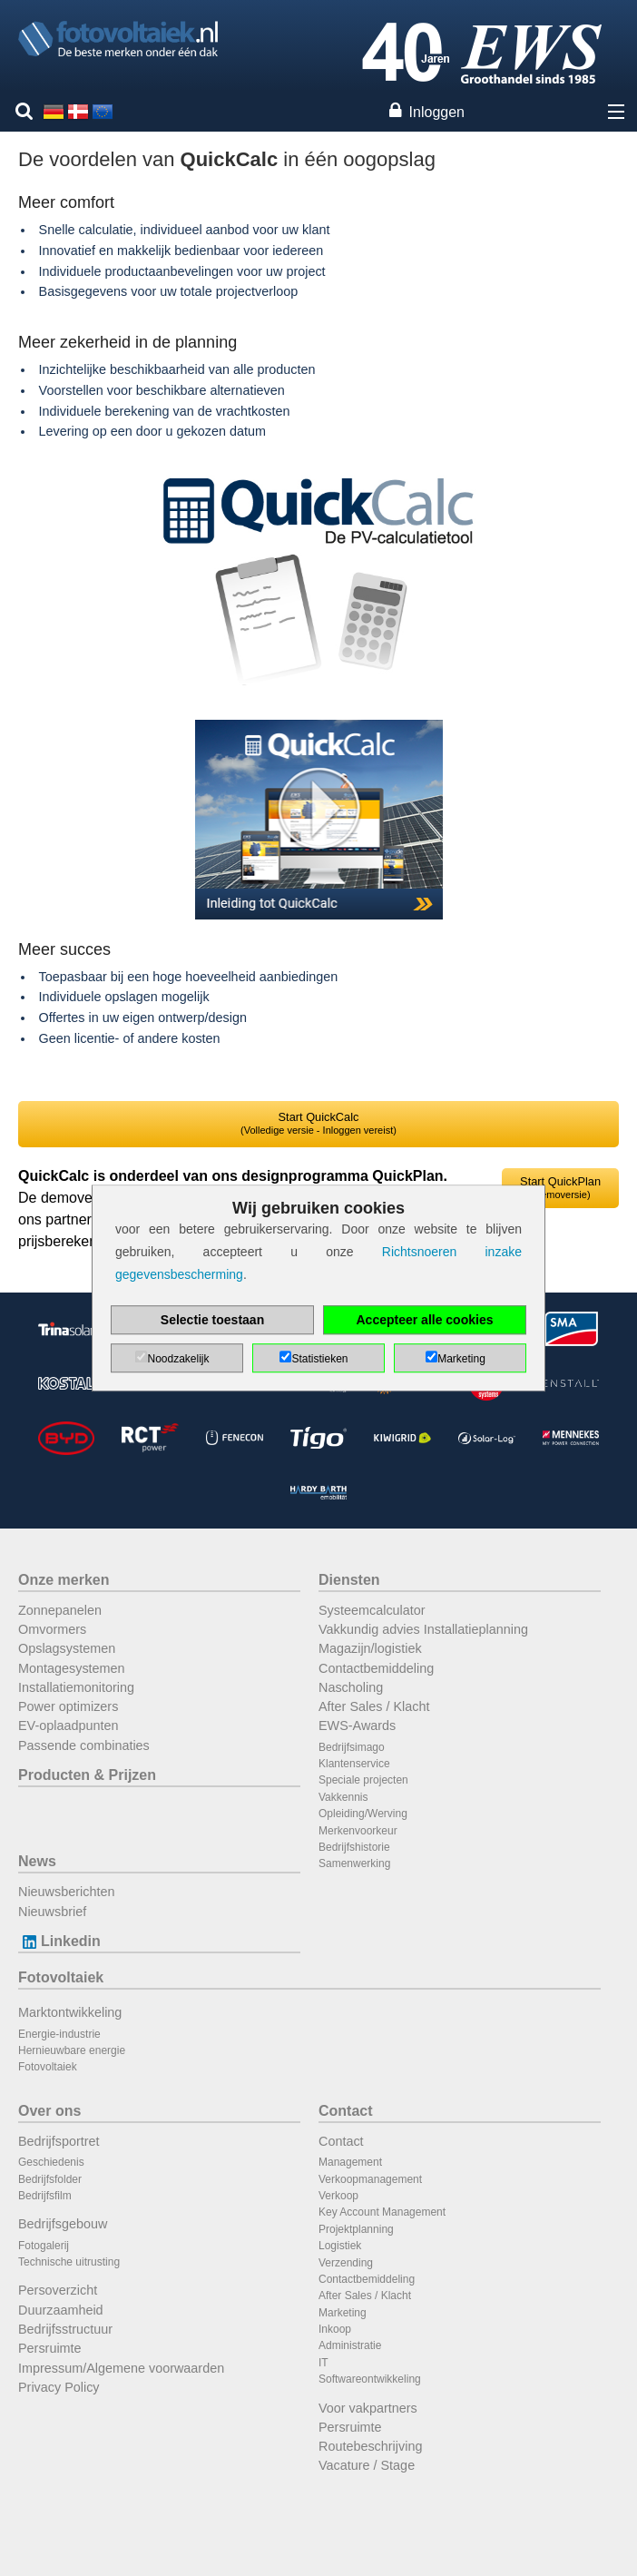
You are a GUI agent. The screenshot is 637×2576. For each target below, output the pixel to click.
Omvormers (52, 1629)
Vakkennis (343, 1797)
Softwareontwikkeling (369, 2379)
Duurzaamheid (60, 2310)
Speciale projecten (363, 1780)
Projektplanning (356, 2229)
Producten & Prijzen (87, 1775)
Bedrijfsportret (59, 2141)
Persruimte (50, 2348)
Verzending (345, 2262)
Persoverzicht (57, 2290)
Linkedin (59, 1941)
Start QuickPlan (560, 1187)
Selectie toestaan (212, 1319)
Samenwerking (354, 1863)
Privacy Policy (59, 2387)
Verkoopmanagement (370, 2179)
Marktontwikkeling (70, 2012)
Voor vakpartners (367, 2408)
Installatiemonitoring (76, 1687)
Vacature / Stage (366, 2465)
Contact (345, 2111)
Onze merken (63, 1580)
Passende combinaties (84, 1745)
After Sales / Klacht (373, 1706)
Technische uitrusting (69, 2262)
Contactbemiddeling (376, 1668)
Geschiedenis (51, 2162)
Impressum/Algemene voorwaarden (121, 2368)
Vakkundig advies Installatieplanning (423, 1629)
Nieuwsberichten (66, 1891)
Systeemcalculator (372, 1610)
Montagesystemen (71, 1668)
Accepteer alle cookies (425, 1319)
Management (350, 2162)
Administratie (349, 2345)
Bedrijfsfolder (50, 2179)
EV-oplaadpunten (68, 1725)
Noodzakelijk (178, 1358)
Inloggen (437, 112)
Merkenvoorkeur (357, 1830)
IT (323, 2362)
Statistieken (319, 1358)
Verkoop (338, 2195)
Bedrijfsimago (351, 1747)
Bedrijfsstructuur (65, 2329)
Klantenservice (354, 1763)
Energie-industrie (59, 2034)
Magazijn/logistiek (370, 1648)
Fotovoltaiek (60, 1977)
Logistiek (339, 2245)
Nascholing (350, 1687)
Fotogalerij (43, 2245)
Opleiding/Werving (362, 1813)
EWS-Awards (357, 1725)
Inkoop (334, 2329)
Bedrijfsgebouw (62, 2224)
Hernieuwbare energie (71, 2050)
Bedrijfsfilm (45, 2195)
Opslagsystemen (66, 1648)
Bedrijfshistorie (354, 1847)
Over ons (49, 2111)
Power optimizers (68, 1706)
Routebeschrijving (370, 2446)
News (37, 1861)
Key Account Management (382, 2212)
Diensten (349, 1580)
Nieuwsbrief (52, 1911)
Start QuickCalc (318, 1123)
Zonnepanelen (60, 1610)
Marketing (342, 2312)
